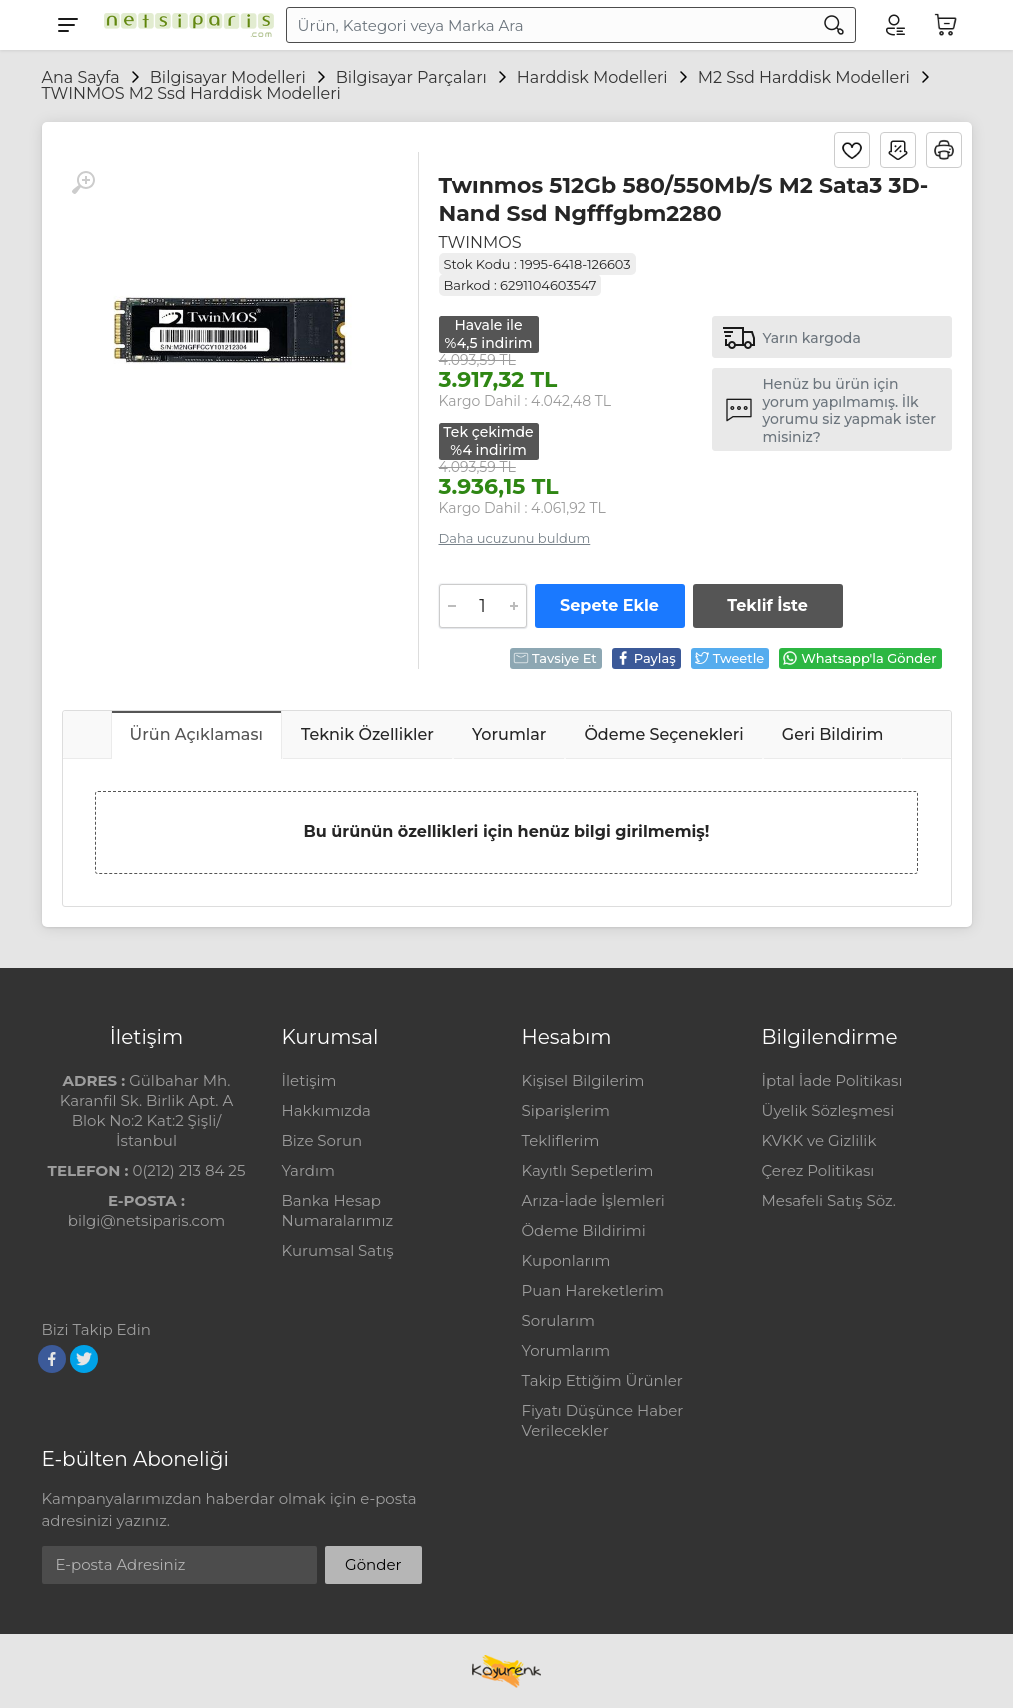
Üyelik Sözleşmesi (828, 1110)
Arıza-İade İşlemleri (593, 1200)
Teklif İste (767, 605)
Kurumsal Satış (338, 1250)
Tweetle (729, 658)
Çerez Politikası (818, 1170)
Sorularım (558, 1320)
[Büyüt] (83, 183)
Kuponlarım (566, 1260)
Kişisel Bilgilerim (583, 1080)
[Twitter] (84, 1359)
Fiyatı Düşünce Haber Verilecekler (603, 1420)
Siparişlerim (566, 1110)
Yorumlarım (566, 1350)
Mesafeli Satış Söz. (829, 1200)
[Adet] (483, 606)
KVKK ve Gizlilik (819, 1140)
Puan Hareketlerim (593, 1290)
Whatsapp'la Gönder (859, 658)
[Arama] (834, 25)
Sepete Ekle (609, 605)
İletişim (309, 1080)
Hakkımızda (326, 1110)
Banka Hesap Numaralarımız (338, 1210)
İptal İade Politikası (832, 1080)
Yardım (308, 1170)
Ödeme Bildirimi (584, 1230)
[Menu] (68, 25)
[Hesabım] (894, 25)
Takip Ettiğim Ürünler (602, 1380)
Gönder (373, 1564)
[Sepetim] (946, 25)
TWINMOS (480, 242)
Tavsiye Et (555, 658)
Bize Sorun (322, 1140)
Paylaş (645, 658)
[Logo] (184, 25)
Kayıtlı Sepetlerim (588, 1170)
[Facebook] (52, 1359)
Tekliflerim (561, 1140)
